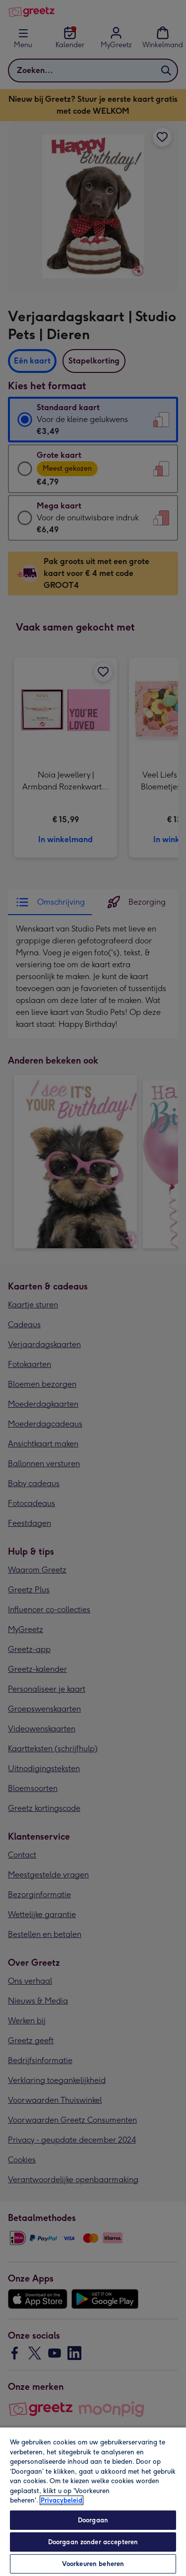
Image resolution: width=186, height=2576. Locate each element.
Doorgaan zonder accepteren (93, 2542)
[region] (93, 2501)
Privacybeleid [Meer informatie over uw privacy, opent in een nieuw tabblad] (61, 2500)
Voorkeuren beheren (93, 2564)
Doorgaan (93, 2520)
